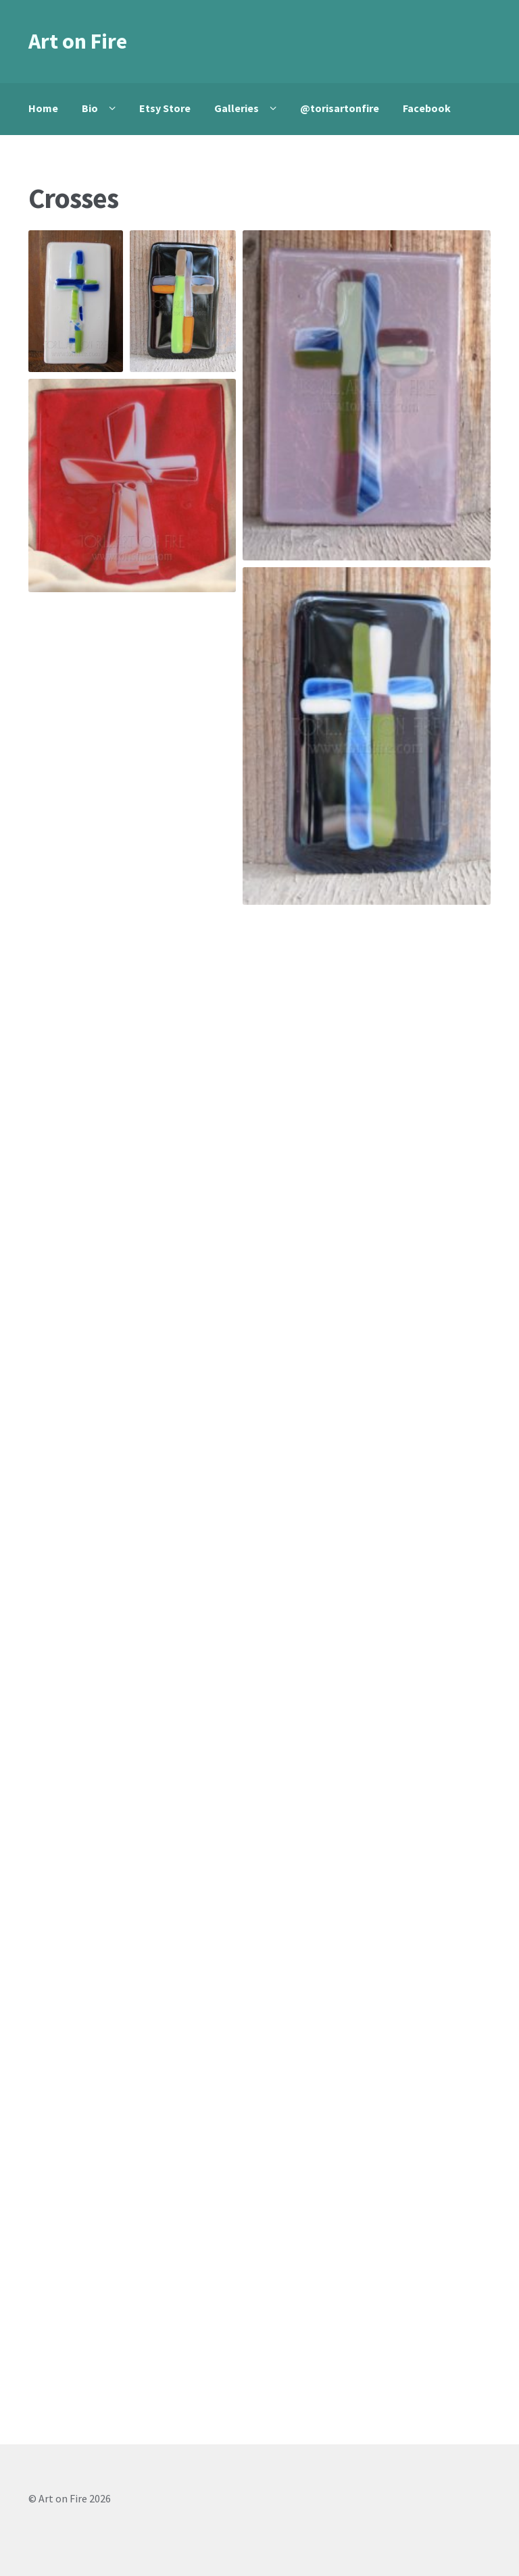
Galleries (236, 108)
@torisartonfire (339, 108)
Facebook (427, 108)
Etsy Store (165, 108)
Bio (90, 108)
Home (43, 108)
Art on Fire (77, 41)
